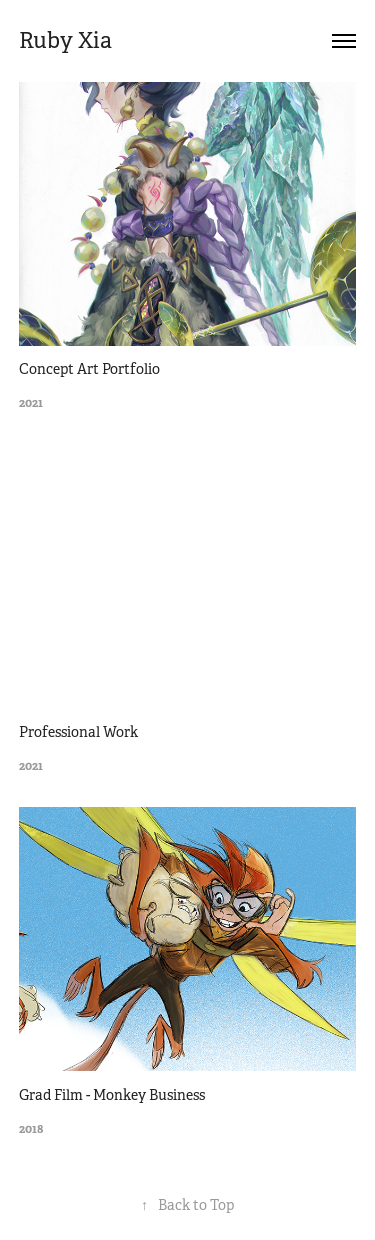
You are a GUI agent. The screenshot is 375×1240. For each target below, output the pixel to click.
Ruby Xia (65, 40)
